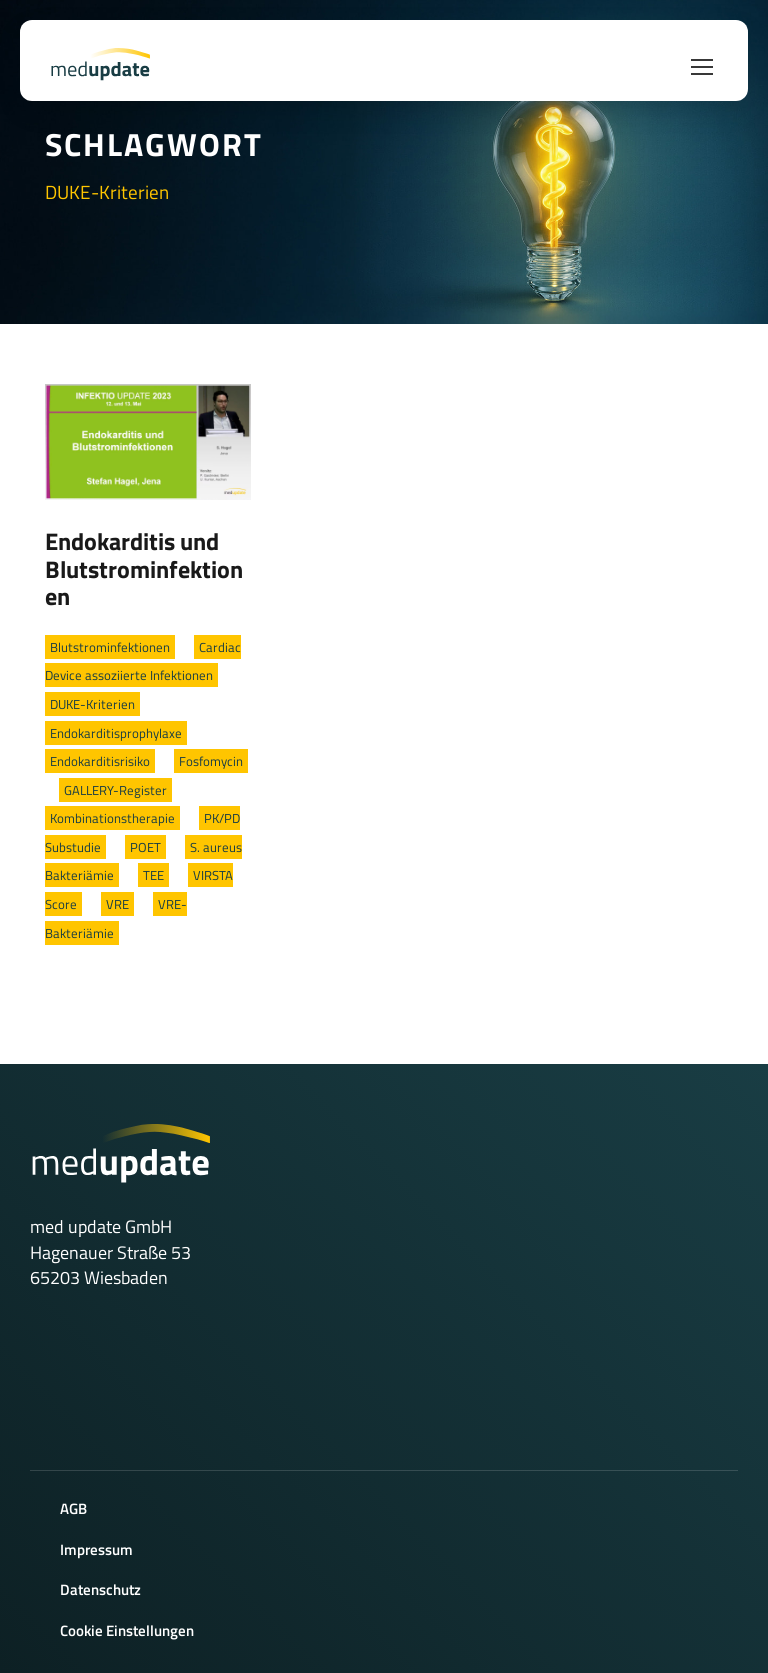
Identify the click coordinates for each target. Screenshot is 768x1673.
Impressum (96, 1549)
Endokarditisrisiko (100, 761)
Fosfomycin (211, 761)
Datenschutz (100, 1589)
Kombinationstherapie (112, 818)
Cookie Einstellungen (127, 1630)
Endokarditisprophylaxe (116, 733)
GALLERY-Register (115, 790)
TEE (153, 875)
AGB (73, 1508)
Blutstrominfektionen (110, 647)
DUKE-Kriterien (92, 704)
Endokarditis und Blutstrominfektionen (144, 568)
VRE (117, 904)
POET (145, 847)
